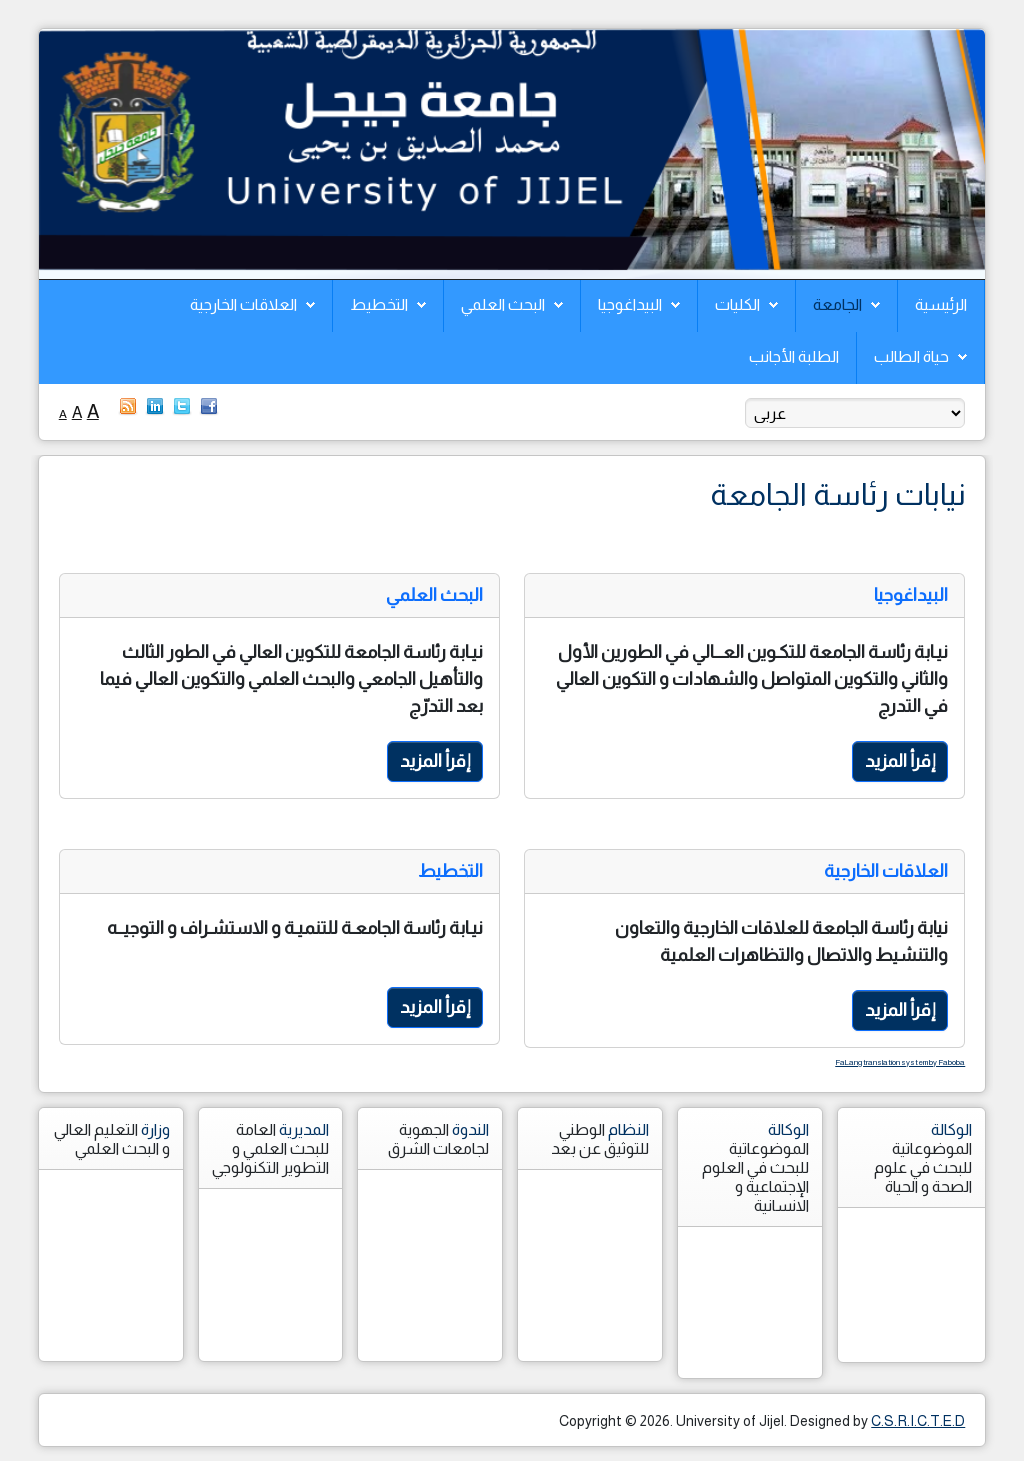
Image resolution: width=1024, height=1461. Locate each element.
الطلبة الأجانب (794, 356)
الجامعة (837, 304)
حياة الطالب (911, 356)
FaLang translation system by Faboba (900, 1062)
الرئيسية (941, 304)
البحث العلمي (503, 304)
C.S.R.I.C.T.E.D (918, 1421)
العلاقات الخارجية (243, 304)
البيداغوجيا (630, 304)
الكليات (737, 304)
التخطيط (379, 304)
